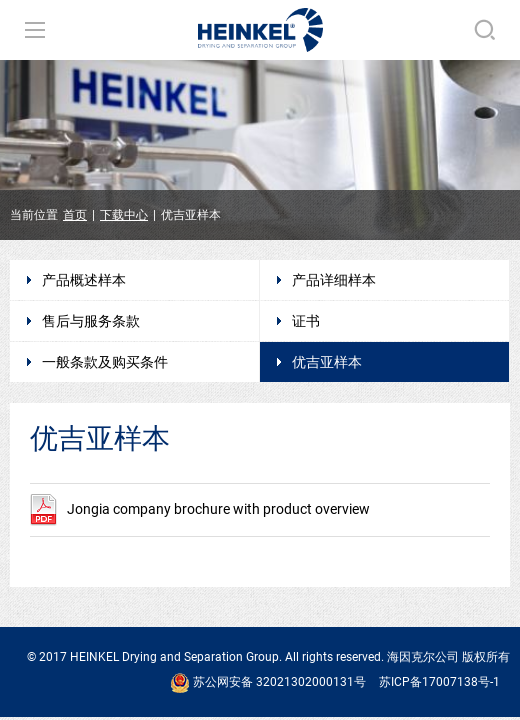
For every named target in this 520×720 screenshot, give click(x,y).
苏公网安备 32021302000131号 (268, 683)
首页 (75, 215)
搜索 (485, 30)
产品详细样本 (334, 280)
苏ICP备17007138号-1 (439, 682)
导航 (35, 30)
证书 (306, 321)
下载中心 (124, 215)
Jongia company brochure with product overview (200, 509)
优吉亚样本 (327, 362)
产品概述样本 (84, 280)
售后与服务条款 (91, 321)
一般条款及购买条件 (105, 362)
